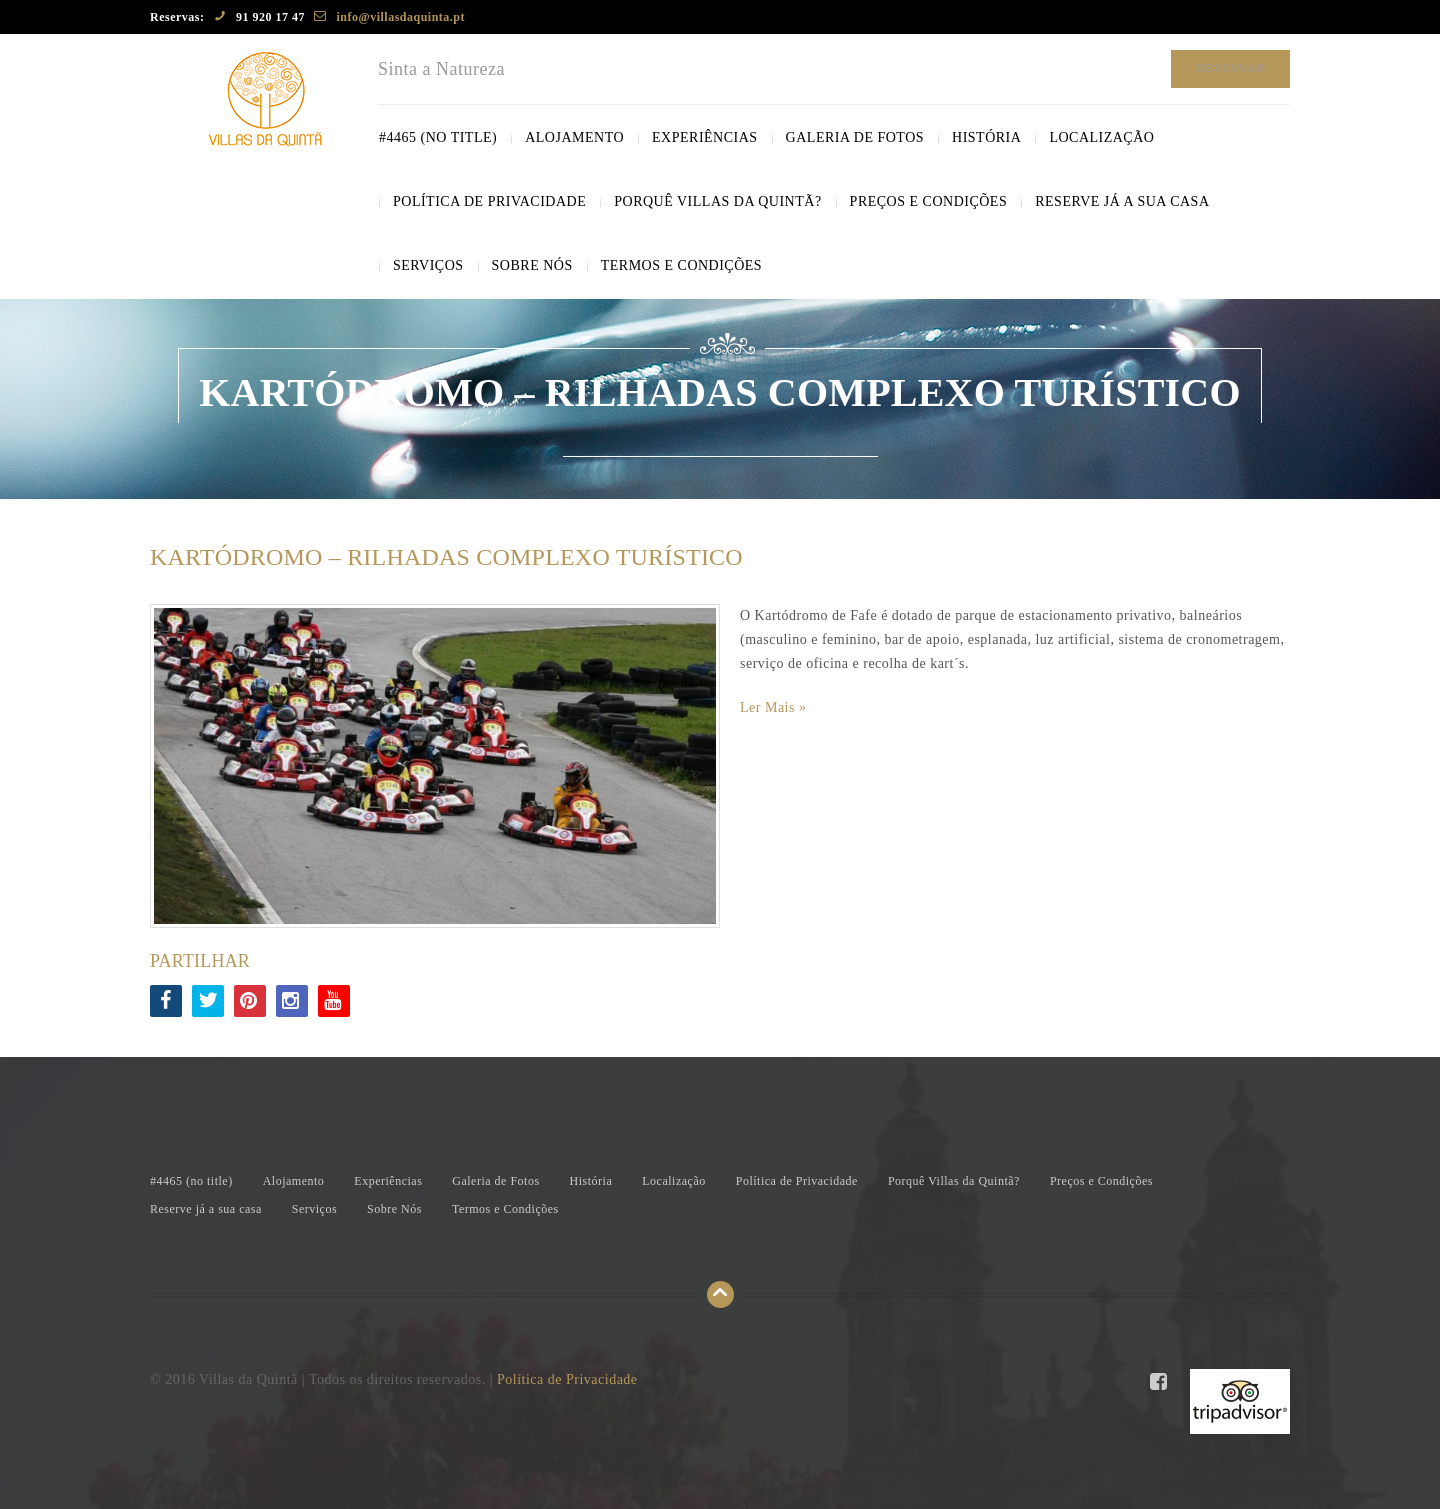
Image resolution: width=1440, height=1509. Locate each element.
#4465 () (438, 137)
